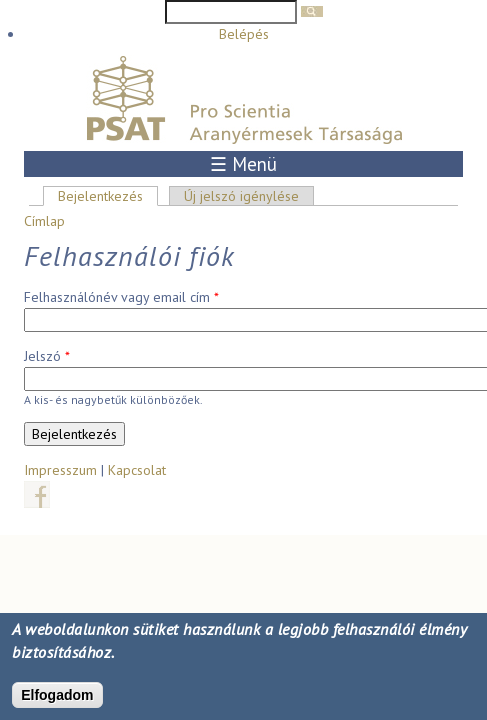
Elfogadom (57, 697)
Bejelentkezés (108, 196)
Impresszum (60, 470)
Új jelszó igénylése (241, 196)
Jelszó (47, 356)
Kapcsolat (137, 470)
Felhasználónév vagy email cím (121, 297)
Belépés (244, 34)
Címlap (44, 221)
